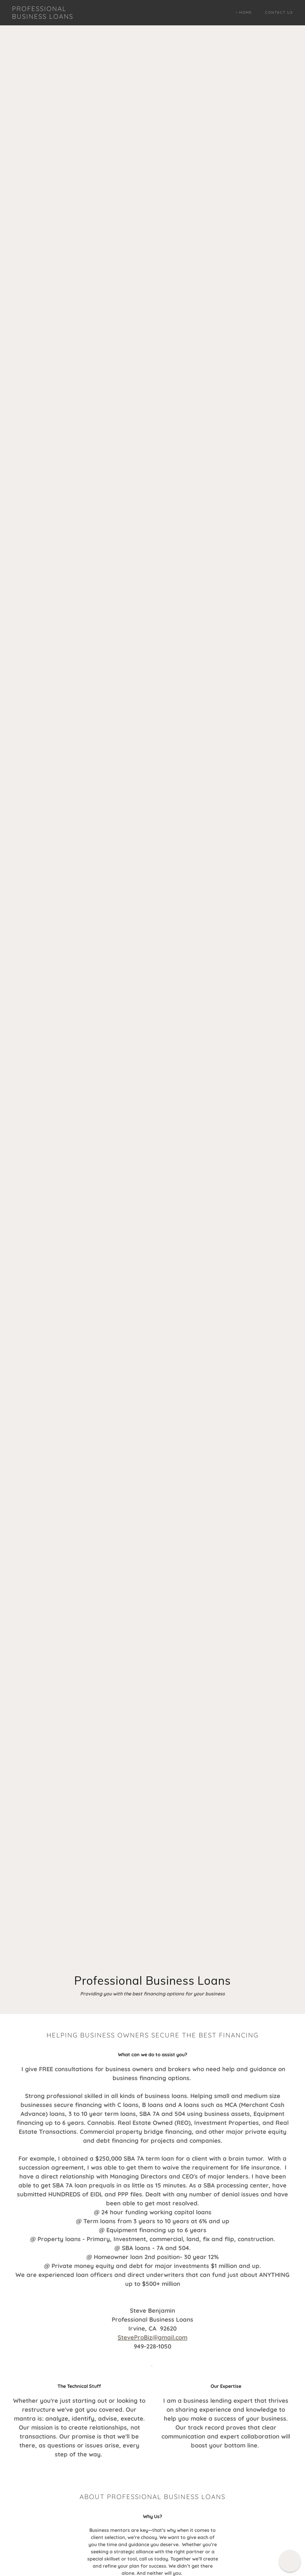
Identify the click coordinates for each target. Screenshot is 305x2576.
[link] (49, 17)
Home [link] (245, 12)
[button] (289, 2560)
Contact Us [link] (279, 12)
